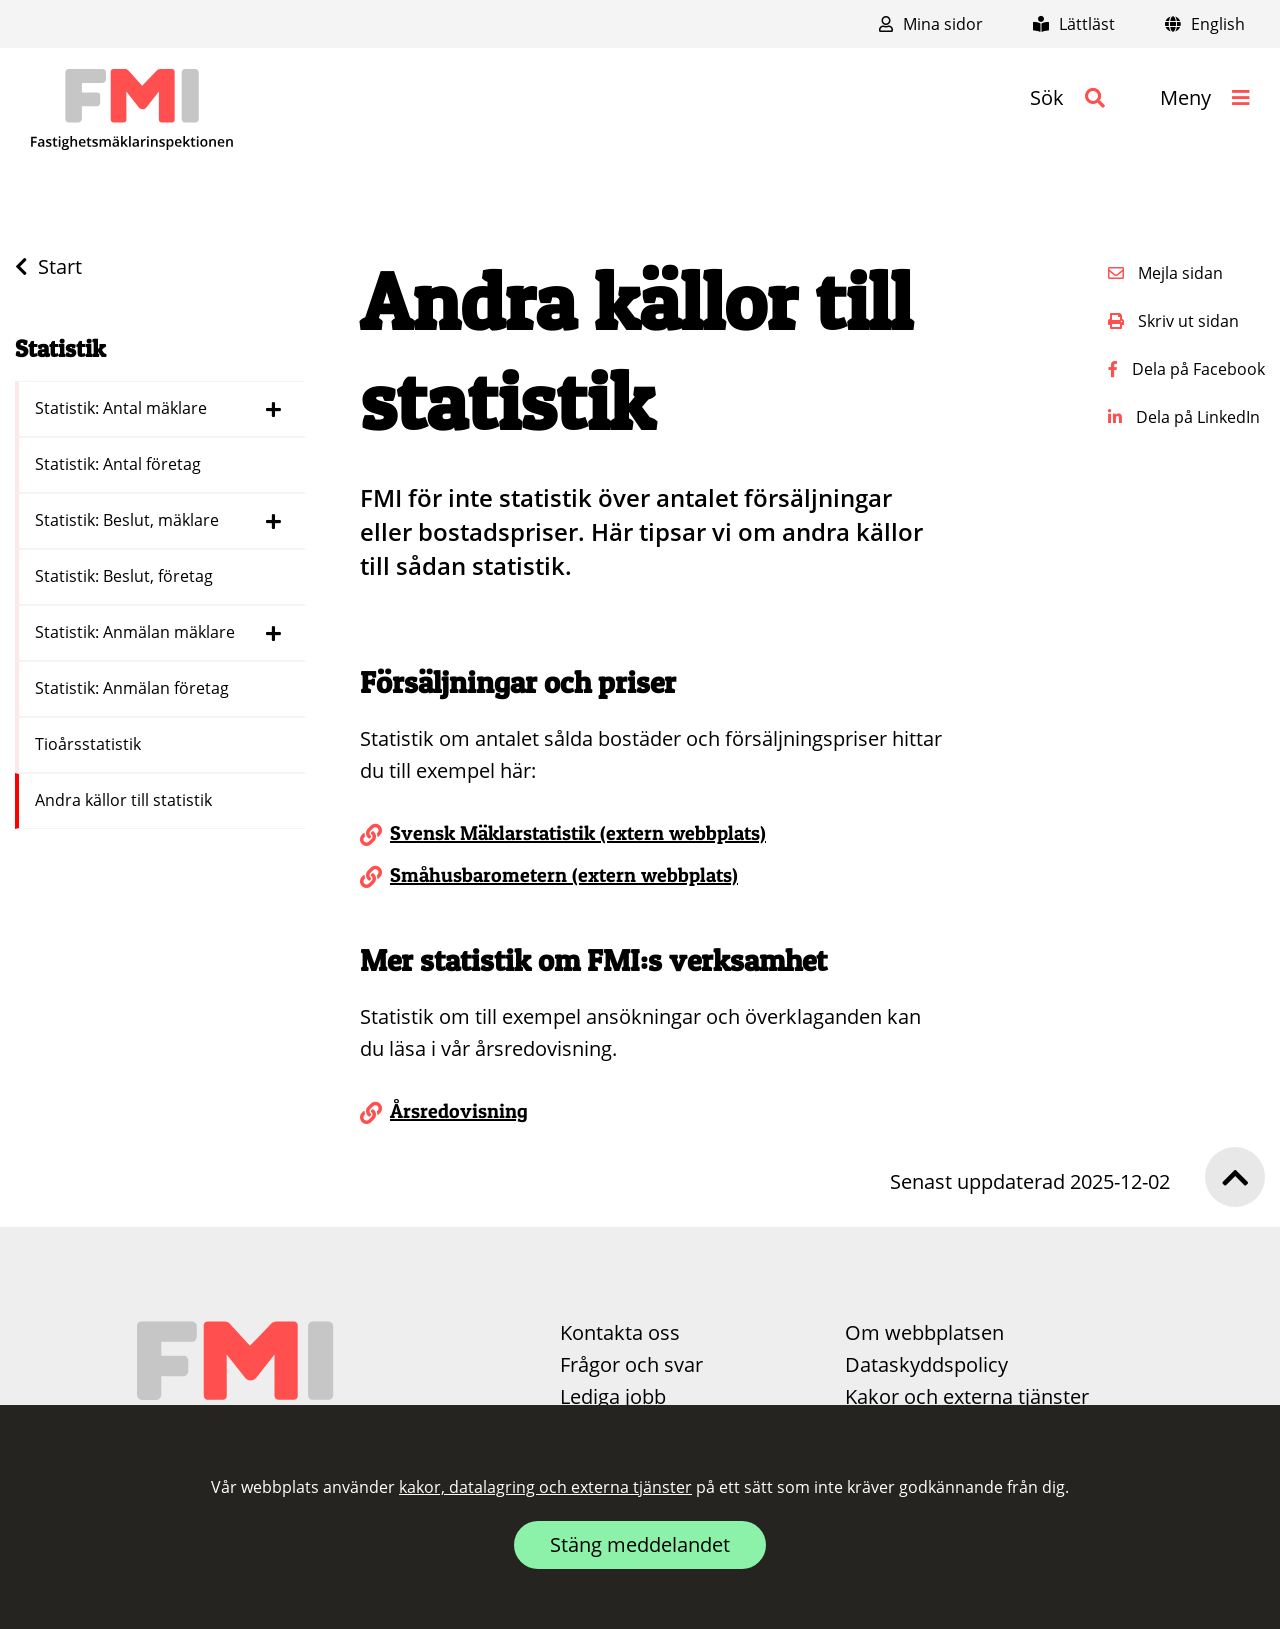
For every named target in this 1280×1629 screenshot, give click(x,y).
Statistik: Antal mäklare (123, 408)
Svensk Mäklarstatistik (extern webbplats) (578, 833)
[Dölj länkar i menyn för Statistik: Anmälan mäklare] (273, 633)
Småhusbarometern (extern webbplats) (564, 875)
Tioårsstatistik (90, 744)
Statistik (60, 348)
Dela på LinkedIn (1184, 417)
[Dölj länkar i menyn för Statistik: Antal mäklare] (273, 409)
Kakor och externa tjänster (967, 1396)
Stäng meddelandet (640, 1544)
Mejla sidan (1165, 273)
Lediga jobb (613, 1396)
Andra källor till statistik (125, 800)
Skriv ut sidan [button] (1173, 321)
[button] (1067, 98)
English (1205, 24)
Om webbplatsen (924, 1332)
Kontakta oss (620, 1332)
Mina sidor (931, 24)
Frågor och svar (631, 1364)
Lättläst (1074, 24)
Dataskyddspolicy (926, 1364)
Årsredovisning (459, 1111)
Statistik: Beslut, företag (126, 576)
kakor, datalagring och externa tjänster (545, 1487)
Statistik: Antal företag (120, 464)
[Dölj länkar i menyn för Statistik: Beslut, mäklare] (273, 521)
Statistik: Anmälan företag (134, 688)
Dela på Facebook (1186, 369)
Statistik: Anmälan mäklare (137, 632)
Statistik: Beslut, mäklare (129, 520)
